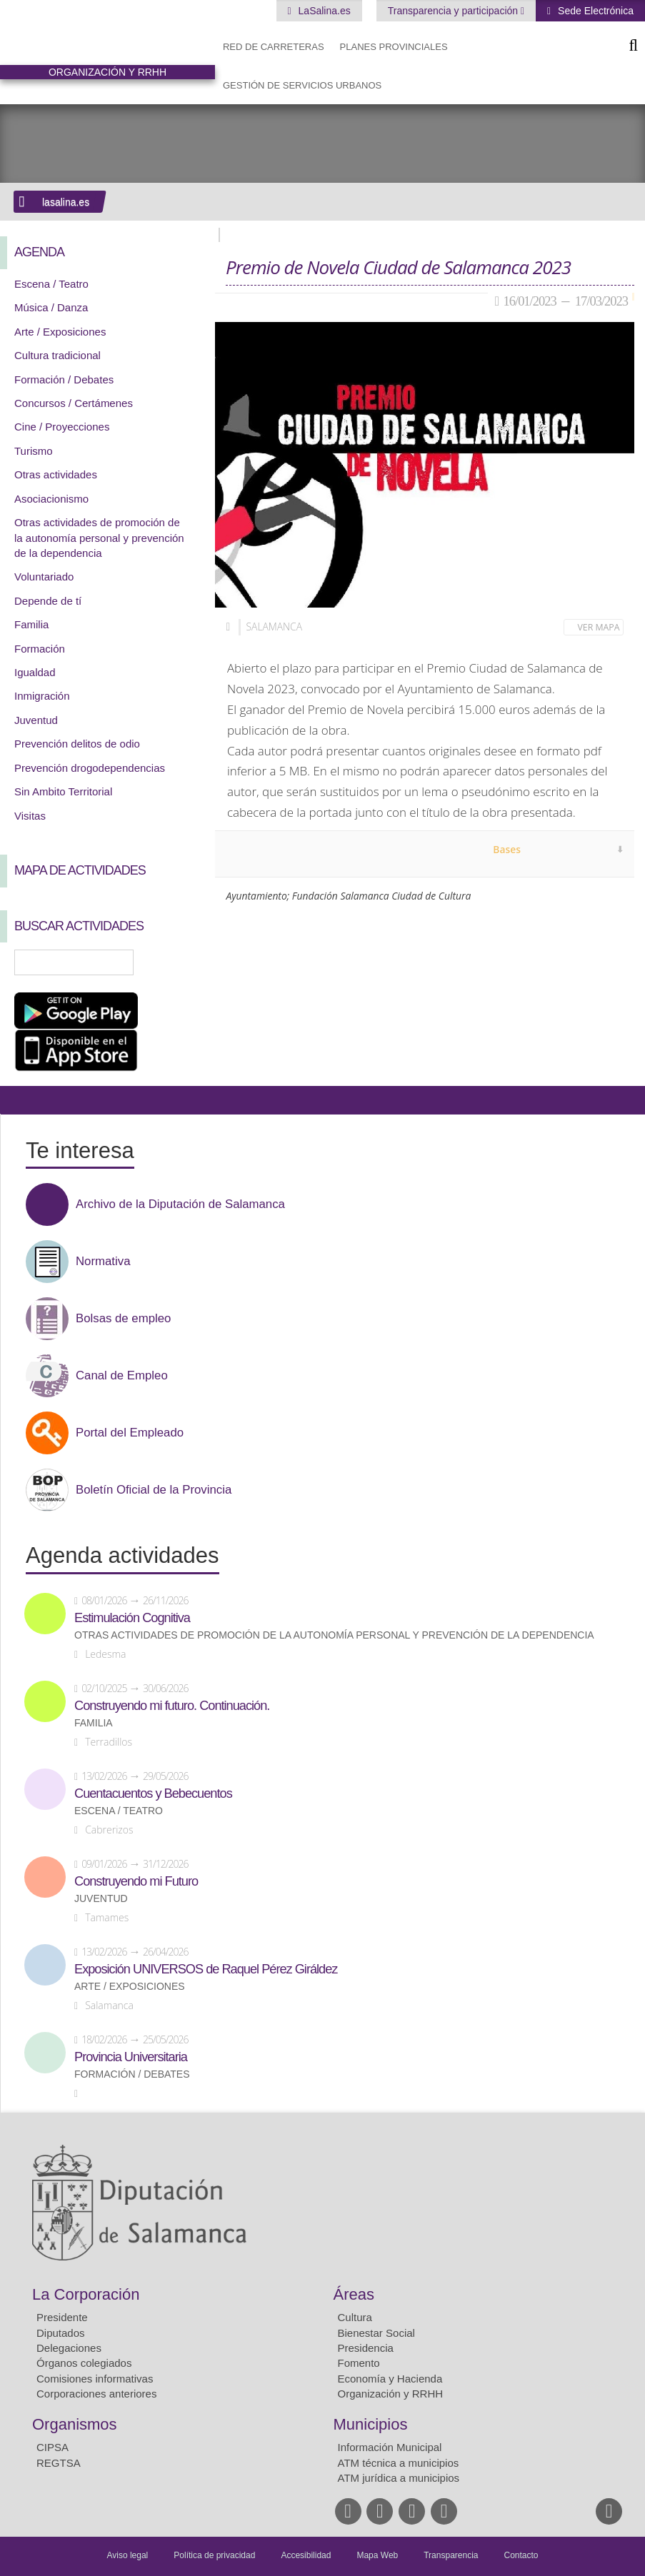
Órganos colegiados (83, 2363)
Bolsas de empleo (123, 1318)
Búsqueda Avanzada (183, 962)
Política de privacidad (214, 2555)
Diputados (60, 2333)
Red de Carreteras (273, 46)
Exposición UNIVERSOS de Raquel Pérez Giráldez (205, 1969)
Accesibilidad (306, 2555)
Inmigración (42, 696)
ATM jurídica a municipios (399, 2478)
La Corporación (85, 2294)
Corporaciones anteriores (96, 2394)
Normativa (103, 1261)
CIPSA (52, 2447)
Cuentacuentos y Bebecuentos (153, 1793)
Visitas (30, 816)
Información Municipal (390, 2447)
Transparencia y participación (454, 10)
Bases (507, 849)
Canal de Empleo (122, 1375)
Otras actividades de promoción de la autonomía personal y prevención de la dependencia (99, 537)
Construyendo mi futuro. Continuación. (171, 1706)
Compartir (18, 1100)
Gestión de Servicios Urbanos (302, 85)
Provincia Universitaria (130, 2057)
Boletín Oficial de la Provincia (153, 1490)
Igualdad (35, 672)
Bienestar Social (376, 2333)
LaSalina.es (323, 10)
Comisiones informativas (94, 2379)
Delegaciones (68, 2348)
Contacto (521, 2555)
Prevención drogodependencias (89, 768)
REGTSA (58, 2463)
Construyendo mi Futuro (136, 1881)
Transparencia (451, 2555)
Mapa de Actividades (80, 870)
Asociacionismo (51, 499)
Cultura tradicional (57, 355)
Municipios (371, 2424)
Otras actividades (55, 474)
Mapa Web (377, 2555)
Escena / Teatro (51, 284)
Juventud (36, 720)
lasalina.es (65, 202)
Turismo (33, 451)
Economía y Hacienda (390, 2379)
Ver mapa (599, 627)
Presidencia (366, 2348)
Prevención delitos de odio (77, 744)
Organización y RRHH (391, 2394)
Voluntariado (44, 576)
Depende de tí (47, 601)
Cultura (355, 2317)
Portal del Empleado (130, 1433)
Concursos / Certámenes (73, 403)
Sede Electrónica (594, 10)
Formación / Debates (64, 379)
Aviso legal (127, 2555)
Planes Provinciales (394, 46)
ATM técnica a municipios (398, 2463)
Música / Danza (51, 307)
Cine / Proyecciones (61, 427)
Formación (39, 649)
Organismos (74, 2424)
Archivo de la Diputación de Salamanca (180, 1204)
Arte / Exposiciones (60, 332)
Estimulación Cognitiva (132, 1618)
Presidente (62, 2317)
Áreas (354, 2294)
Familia (31, 624)
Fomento (359, 2363)
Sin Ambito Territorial (63, 791)
